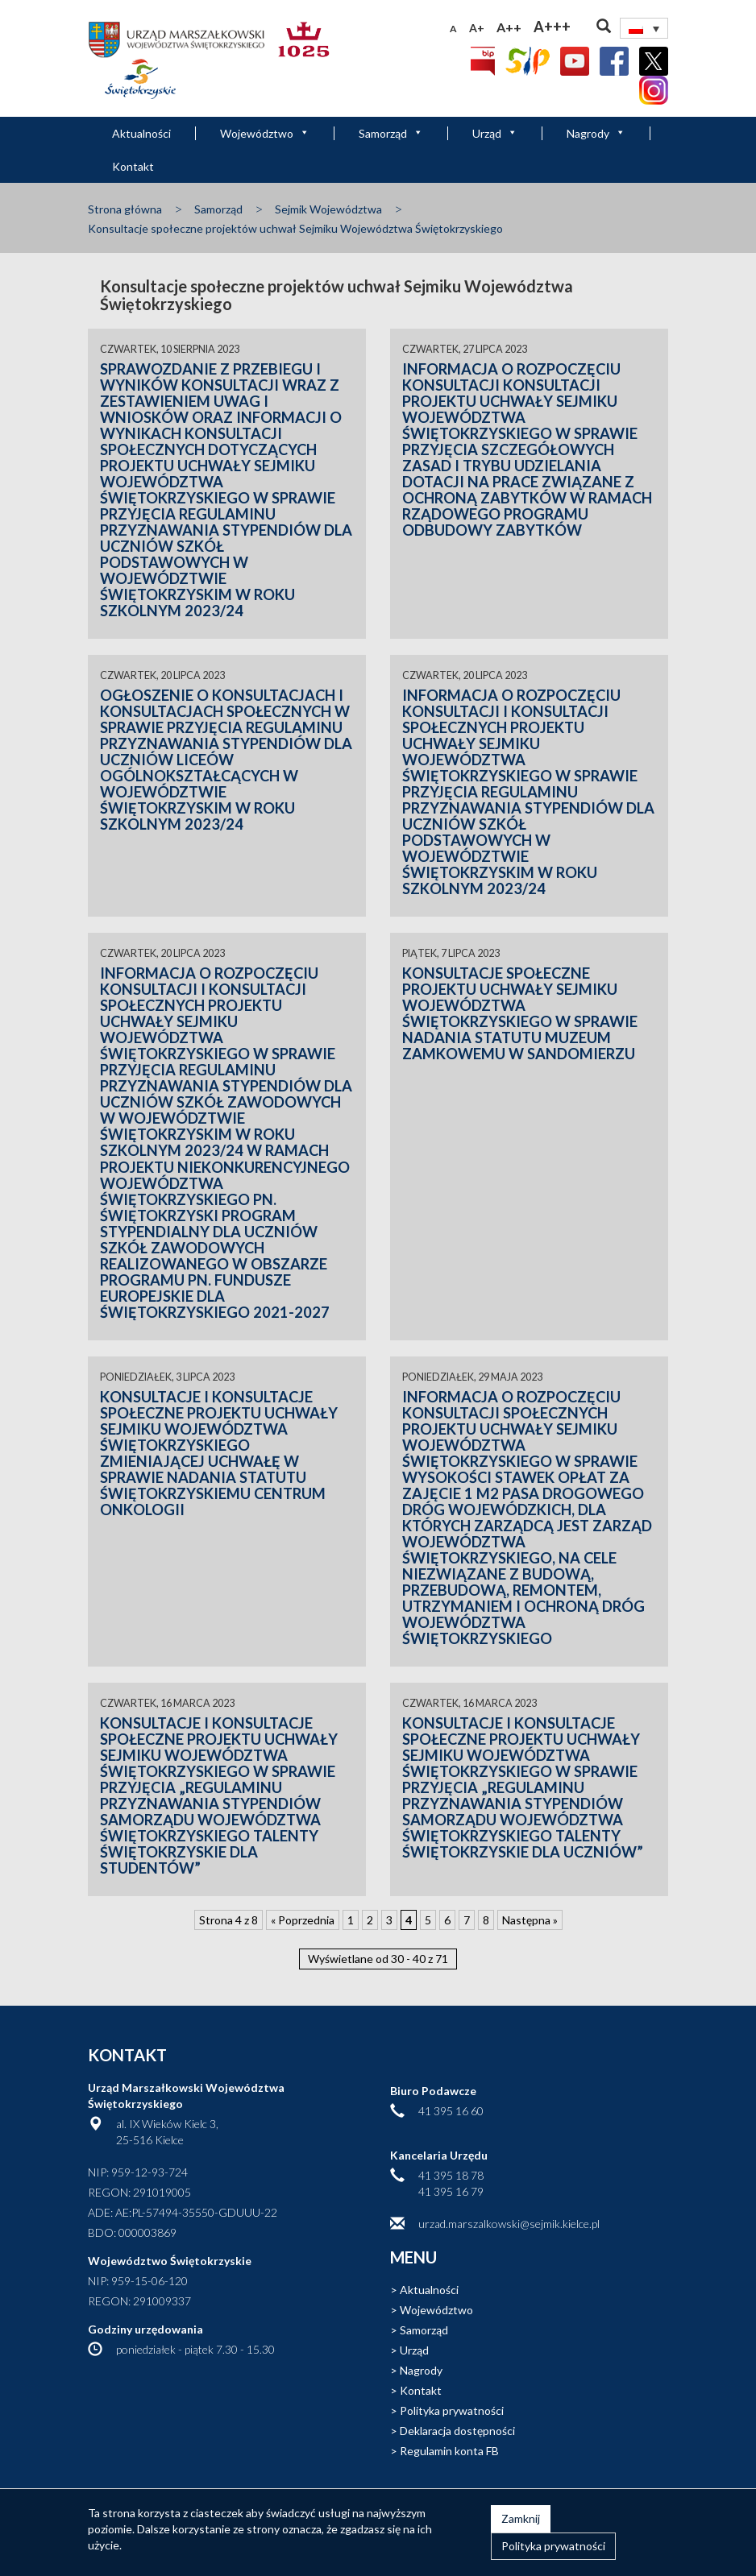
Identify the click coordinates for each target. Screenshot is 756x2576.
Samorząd (391, 133)
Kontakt (133, 166)
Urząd (494, 133)
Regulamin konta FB (449, 2451)
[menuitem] (644, 28)
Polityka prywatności (452, 2410)
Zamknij (520, 2518)
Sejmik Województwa (328, 209)
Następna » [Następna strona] (530, 1920)
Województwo (264, 133)
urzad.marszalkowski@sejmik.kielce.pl (509, 2223)
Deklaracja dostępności (457, 2430)
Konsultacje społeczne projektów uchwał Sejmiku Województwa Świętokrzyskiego (295, 228)
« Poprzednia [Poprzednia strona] (302, 1920)
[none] (644, 28)
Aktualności (141, 133)
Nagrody (596, 133)
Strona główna (125, 209)
